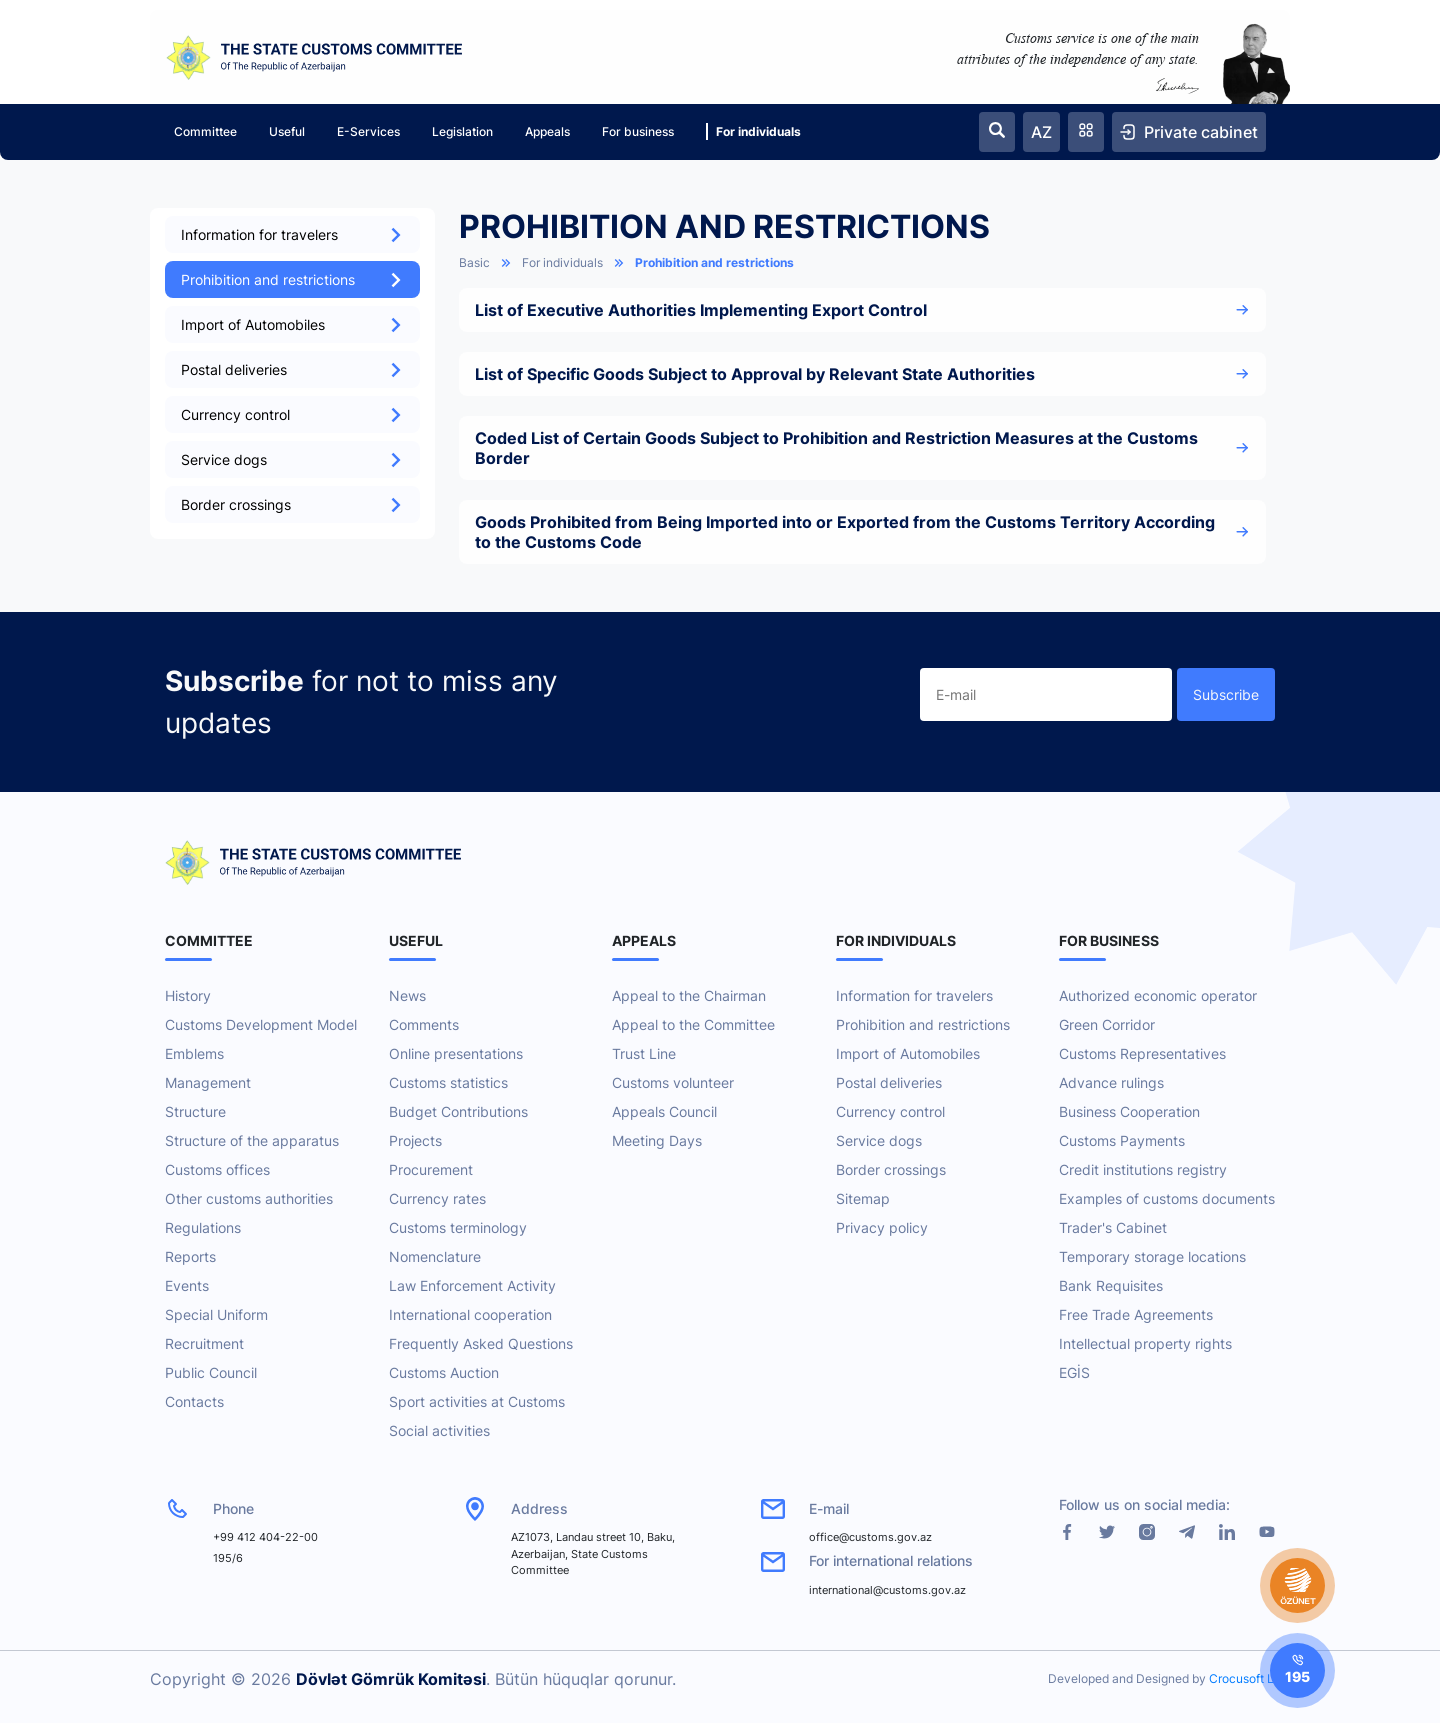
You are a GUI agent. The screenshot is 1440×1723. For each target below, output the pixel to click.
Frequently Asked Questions (481, 1343)
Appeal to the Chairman (689, 995)
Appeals (547, 131)
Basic (474, 262)
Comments (424, 1024)
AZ (1041, 132)
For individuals (753, 131)
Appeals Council (664, 1111)
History (188, 995)
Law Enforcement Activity (472, 1285)
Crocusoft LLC (1249, 1678)
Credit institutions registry (1143, 1169)
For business (638, 131)
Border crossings (292, 504)
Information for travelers (292, 234)
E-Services (368, 131)
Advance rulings (1111, 1082)
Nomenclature (435, 1256)
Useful (287, 131)
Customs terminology (458, 1227)
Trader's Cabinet (1113, 1227)
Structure (195, 1111)
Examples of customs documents (1167, 1198)
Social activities (439, 1430)
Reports (190, 1256)
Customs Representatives (1142, 1053)
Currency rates (437, 1198)
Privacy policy (882, 1227)
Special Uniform (216, 1314)
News (407, 995)
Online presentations (456, 1053)
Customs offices (217, 1169)
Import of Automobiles (292, 324)
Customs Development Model (261, 1024)
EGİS (1074, 1372)
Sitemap (863, 1198)
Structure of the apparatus (252, 1140)
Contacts (194, 1401)
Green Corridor (1107, 1024)
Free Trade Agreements (1136, 1314)
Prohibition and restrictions (292, 279)
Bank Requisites (1111, 1285)
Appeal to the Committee (693, 1024)
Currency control (292, 414)
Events (187, 1285)
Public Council (211, 1372)
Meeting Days (657, 1140)
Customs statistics (448, 1082)
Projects (415, 1140)
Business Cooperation (1129, 1111)
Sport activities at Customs (477, 1401)
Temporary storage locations (1152, 1256)
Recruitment (204, 1343)
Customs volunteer (673, 1082)
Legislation (462, 131)
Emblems (194, 1053)
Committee (205, 131)
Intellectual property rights (1145, 1343)
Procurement (431, 1169)
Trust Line (644, 1053)
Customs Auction (444, 1372)
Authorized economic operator (1158, 995)
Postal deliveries (292, 369)
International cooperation (470, 1314)
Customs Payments (1122, 1140)
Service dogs (292, 459)
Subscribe (1226, 694)
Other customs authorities (249, 1198)
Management (208, 1082)
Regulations (203, 1227)
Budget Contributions (458, 1111)
